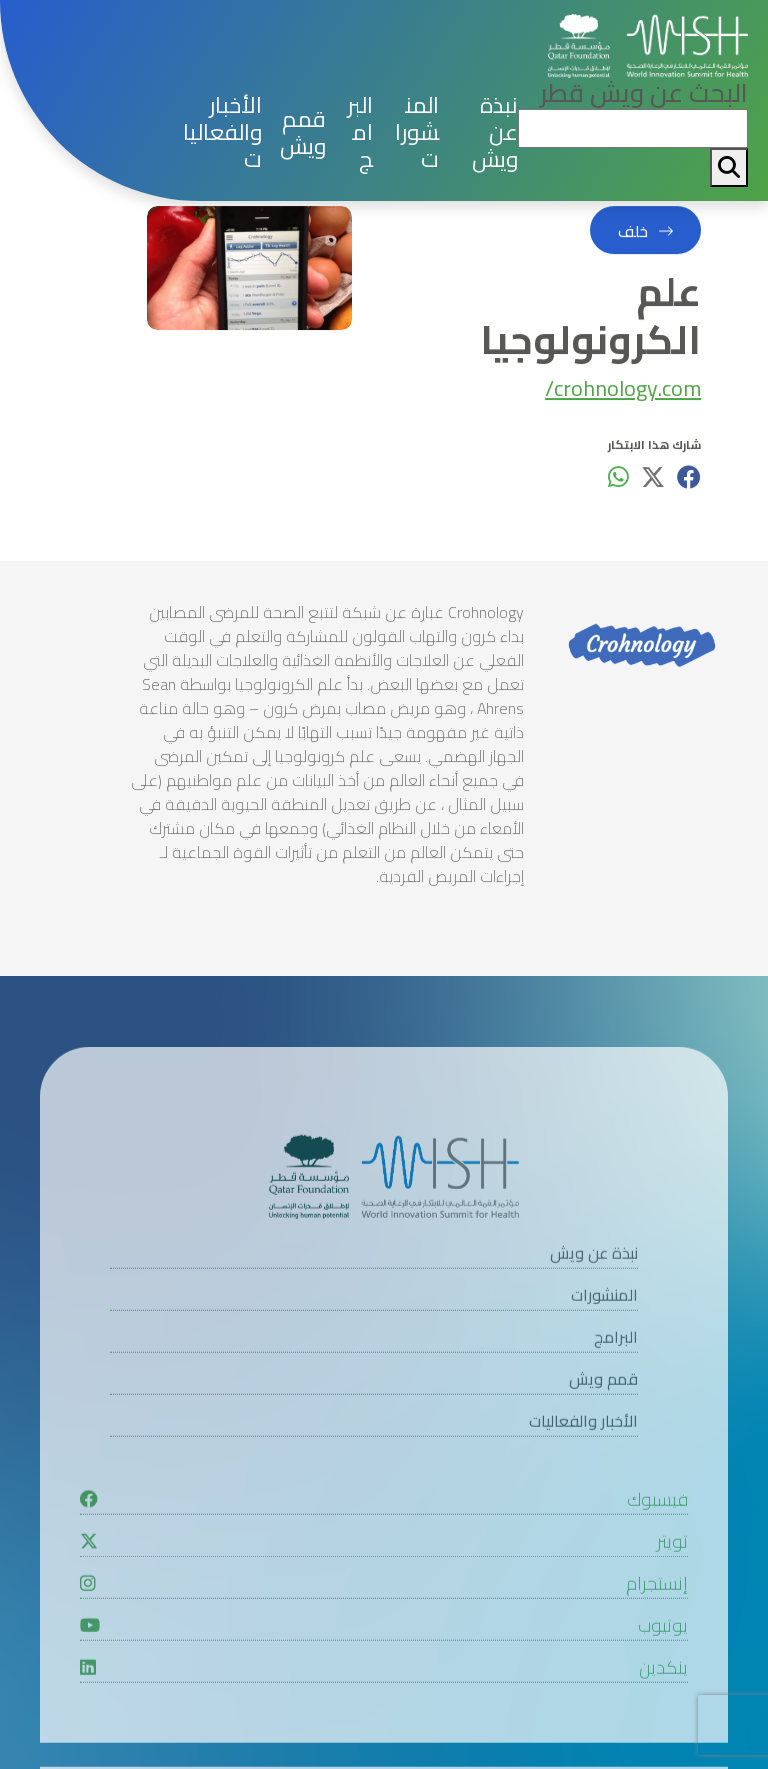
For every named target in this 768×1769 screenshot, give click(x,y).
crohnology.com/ (623, 393)
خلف (633, 236)
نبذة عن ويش (495, 132)
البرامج (360, 132)
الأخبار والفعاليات (222, 132)
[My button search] (729, 167)
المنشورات (417, 132)
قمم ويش (303, 133)
